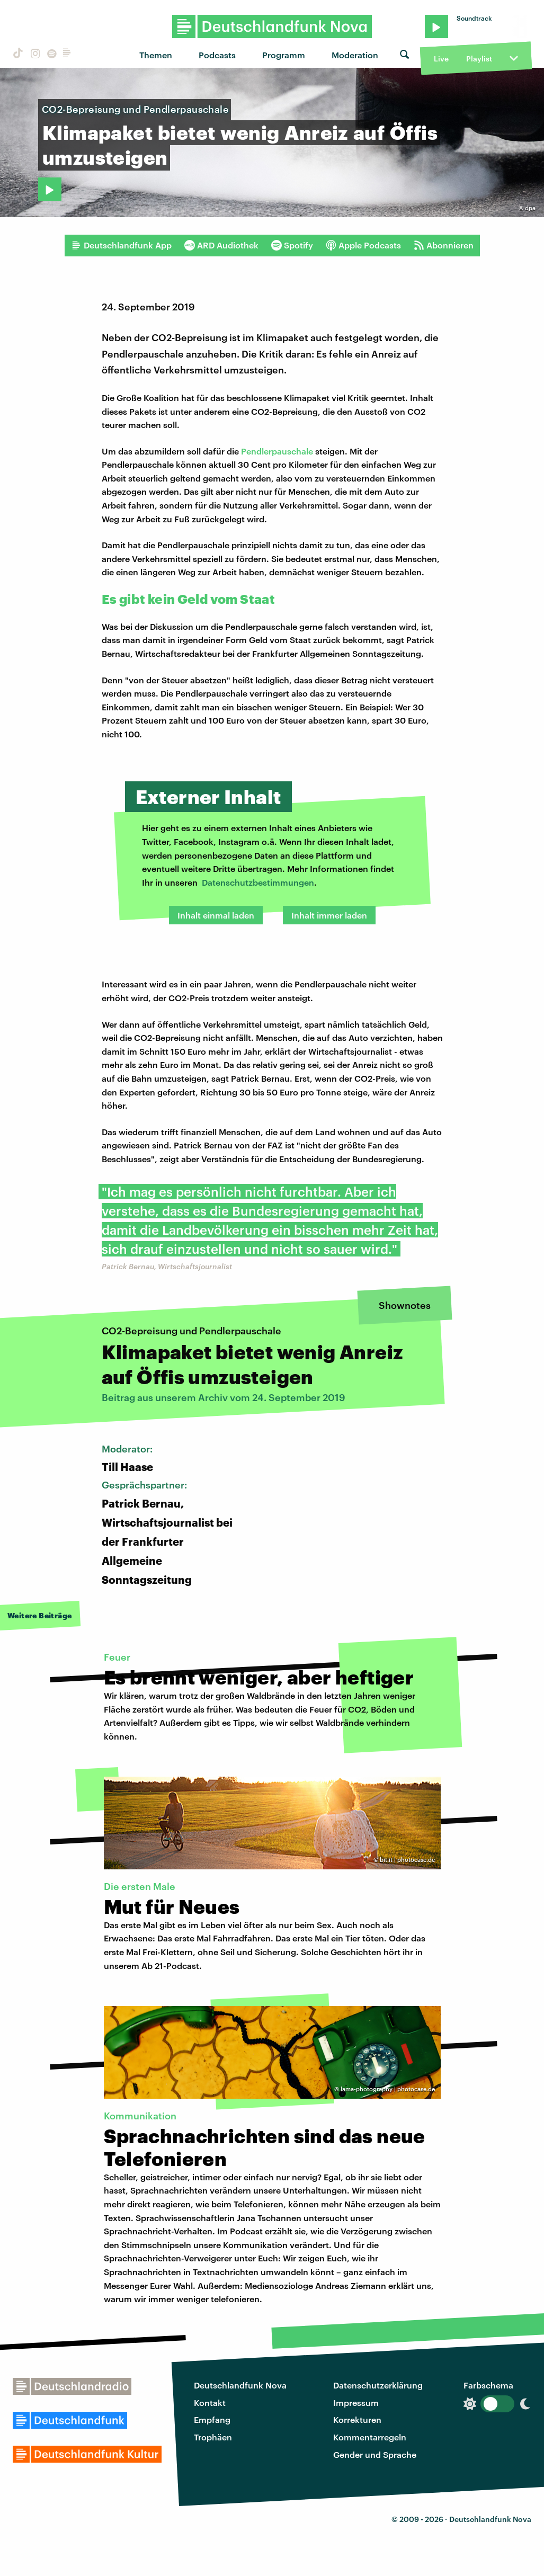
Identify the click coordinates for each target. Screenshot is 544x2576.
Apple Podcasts (363, 245)
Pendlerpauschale (278, 451)
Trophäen (213, 2437)
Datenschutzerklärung (378, 2385)
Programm (283, 55)
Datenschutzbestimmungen (258, 882)
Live (441, 58)
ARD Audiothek (221, 245)
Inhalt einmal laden (215, 915)
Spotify (292, 245)
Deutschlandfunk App (121, 245)
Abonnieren (444, 245)
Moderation (355, 55)
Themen (155, 55)
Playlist (479, 58)
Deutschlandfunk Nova (240, 2385)
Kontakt (210, 2402)
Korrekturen (357, 2419)
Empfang (212, 2419)
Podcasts (217, 55)
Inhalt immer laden (329, 915)
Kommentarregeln (369, 2437)
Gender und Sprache (374, 2454)
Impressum (356, 2402)
